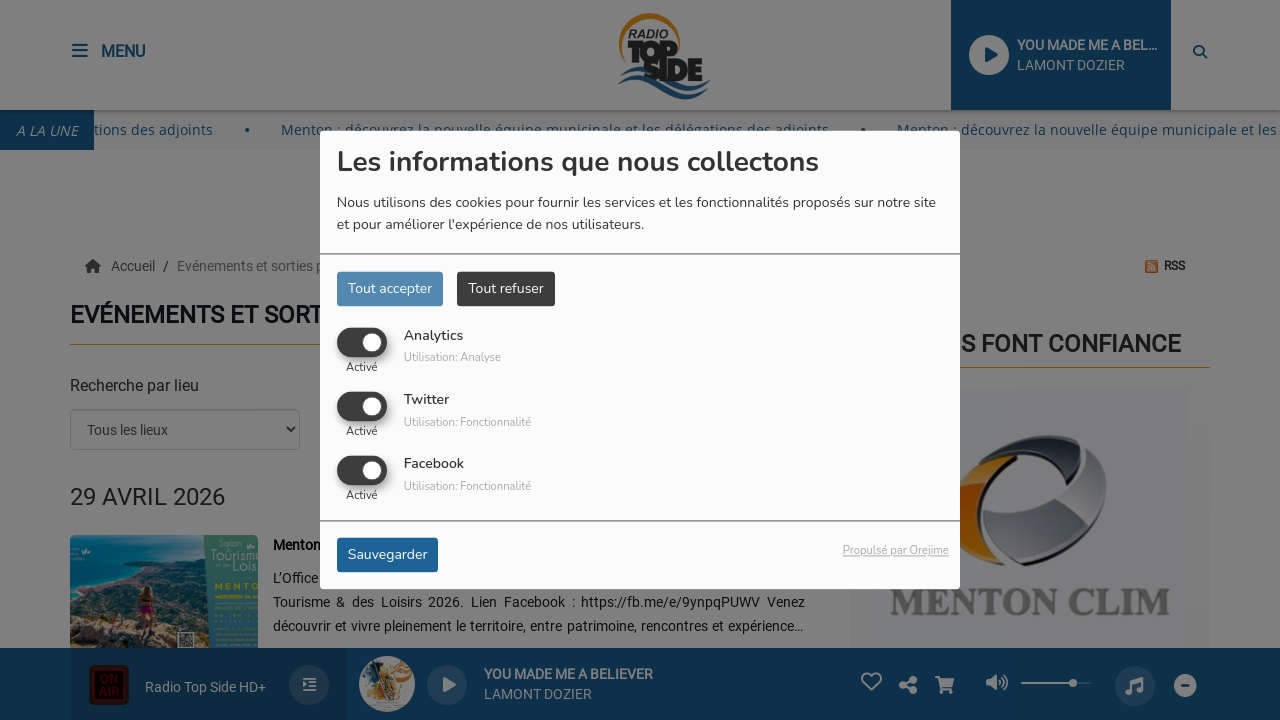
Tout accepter (390, 288)
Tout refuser (506, 288)
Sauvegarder (388, 555)
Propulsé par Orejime (896, 551)
